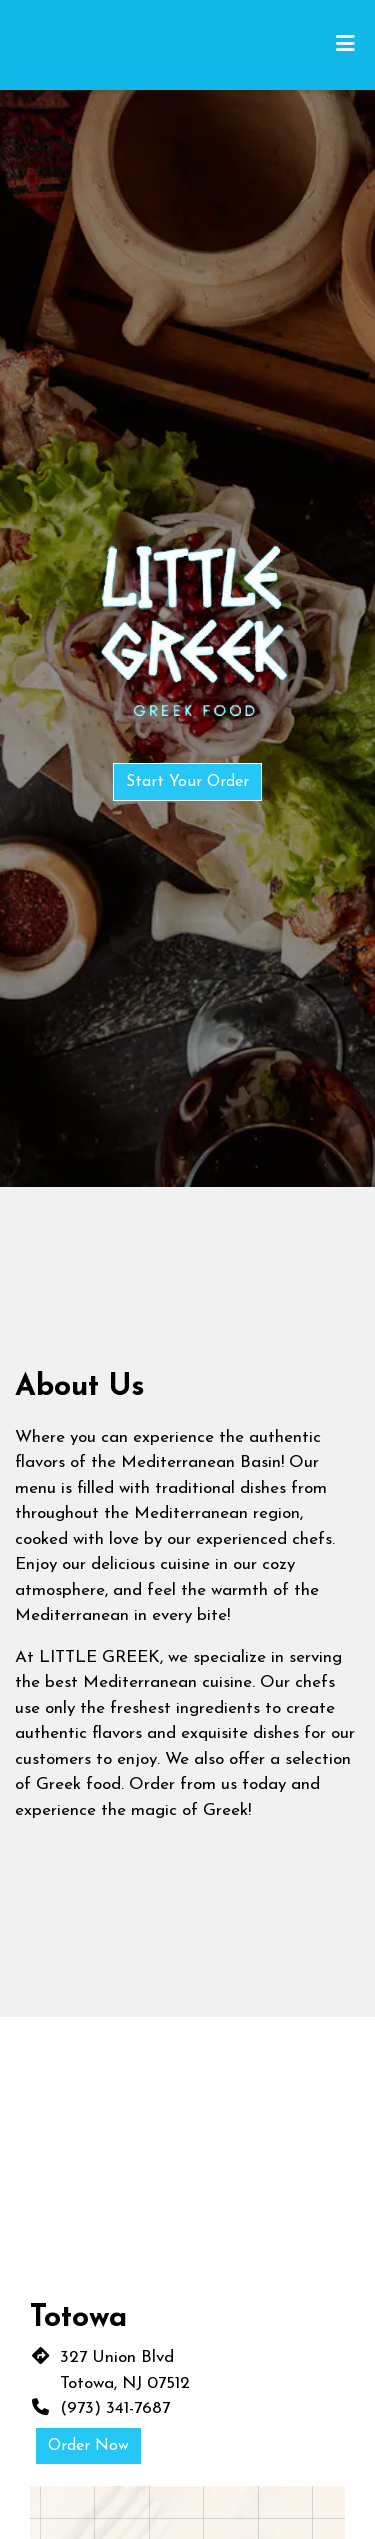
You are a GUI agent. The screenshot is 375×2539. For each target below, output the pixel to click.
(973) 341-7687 (115, 2408)
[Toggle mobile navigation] (345, 45)
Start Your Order (187, 782)
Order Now (88, 2446)
